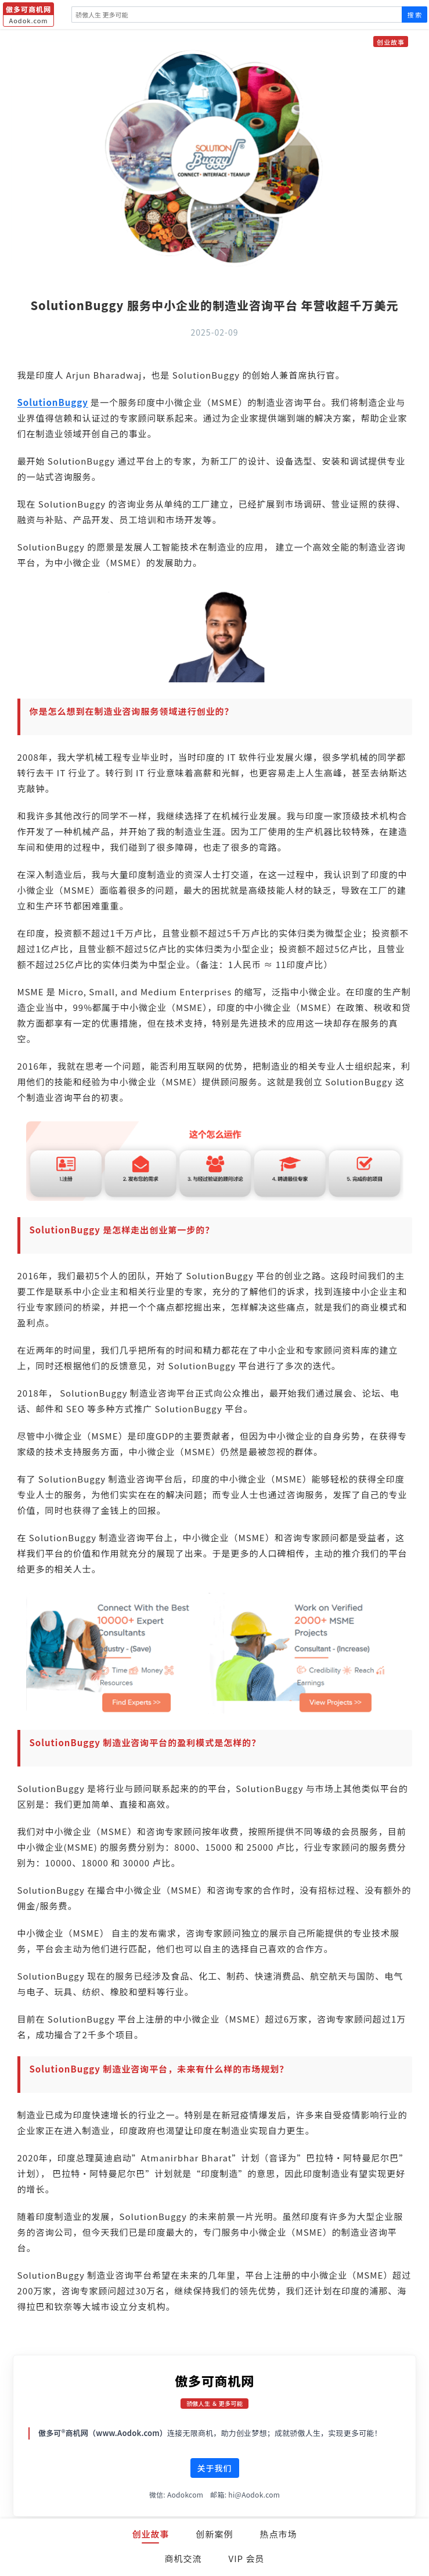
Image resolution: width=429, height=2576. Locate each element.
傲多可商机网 (214, 2380)
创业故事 (150, 2534)
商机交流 (183, 2558)
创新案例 (214, 2534)
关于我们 (214, 2468)
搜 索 (414, 14)
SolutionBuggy (52, 402)
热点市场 (278, 2534)
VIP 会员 (247, 2558)
